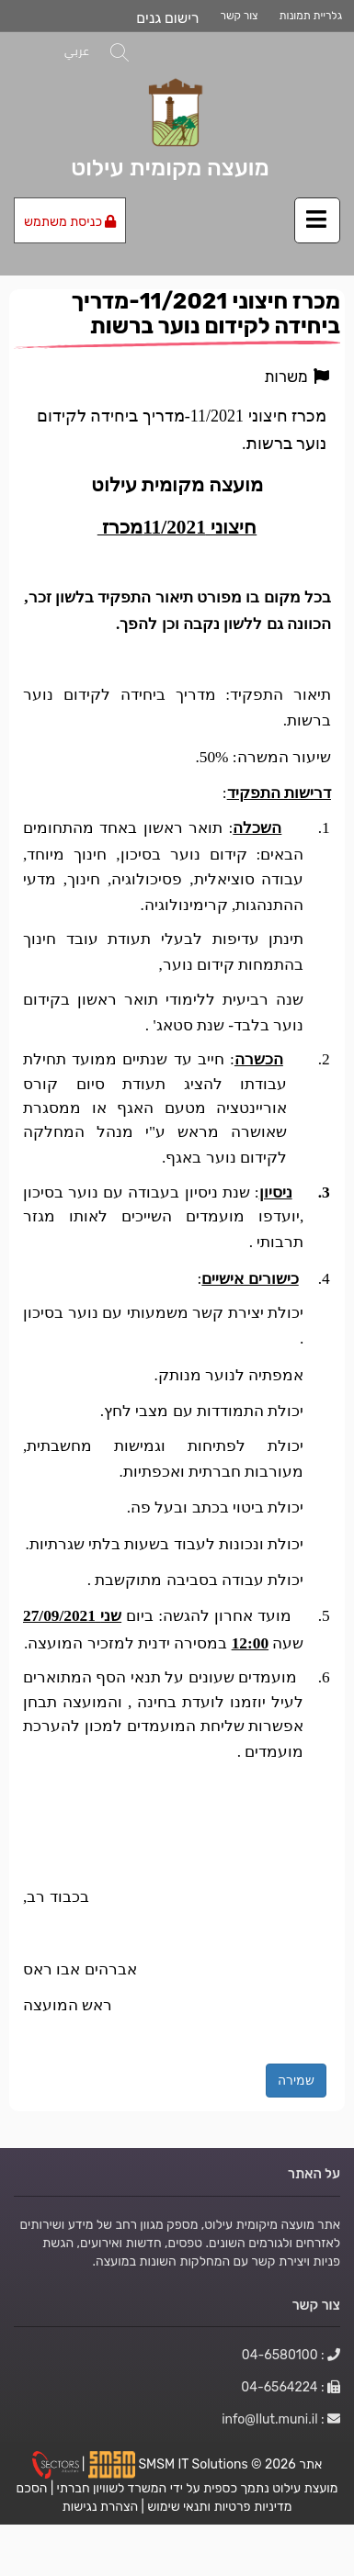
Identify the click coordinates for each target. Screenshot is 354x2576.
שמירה (296, 2080)
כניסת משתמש (70, 221)
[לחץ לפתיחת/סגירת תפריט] (317, 220)
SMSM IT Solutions (194, 2464)
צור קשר (239, 15)
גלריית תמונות (311, 15)
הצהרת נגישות (101, 2506)
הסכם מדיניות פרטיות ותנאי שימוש (153, 2497)
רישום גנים (167, 17)
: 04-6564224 (290, 2387)
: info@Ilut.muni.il (281, 2419)
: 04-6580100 (291, 2354)
